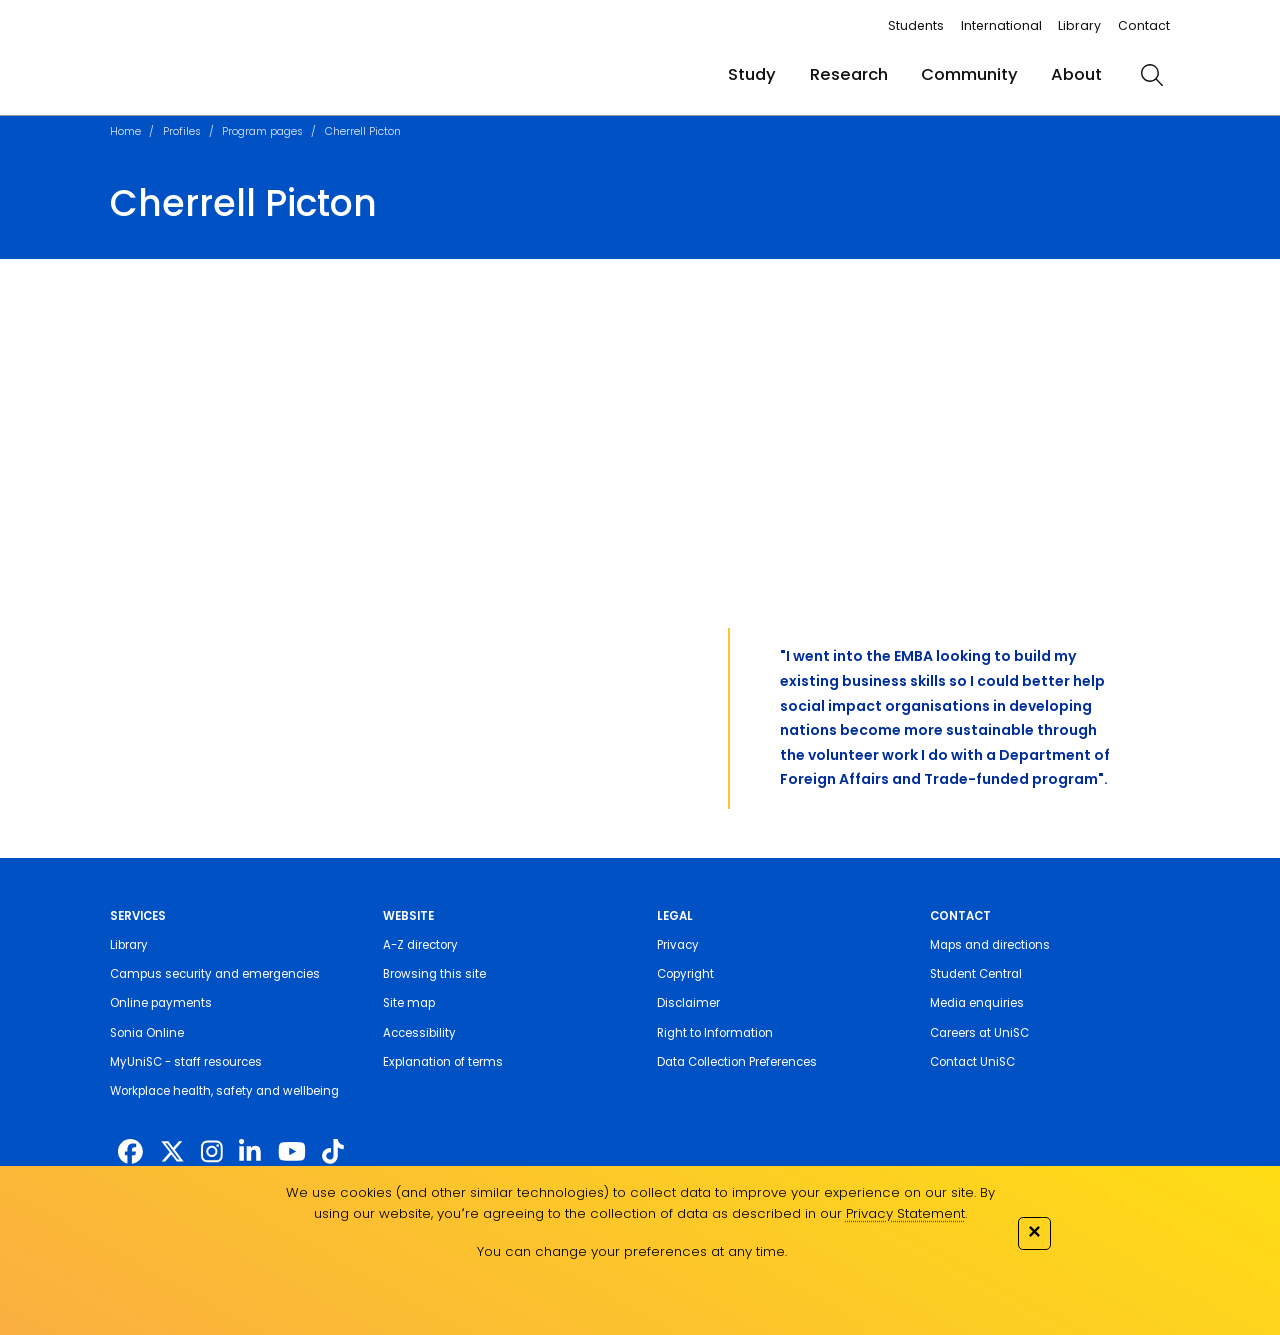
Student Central (976, 974)
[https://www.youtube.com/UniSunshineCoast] (292, 1152)
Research (849, 74)
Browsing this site (434, 974)
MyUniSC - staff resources (186, 1062)
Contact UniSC (972, 1062)
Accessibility (419, 1033)
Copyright (685, 974)
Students (916, 25)
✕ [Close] (1034, 1231)
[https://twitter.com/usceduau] (172, 1152)
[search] (1152, 75)
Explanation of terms (443, 1062)
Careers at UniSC (979, 1033)
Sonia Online (147, 1033)
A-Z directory (420, 945)
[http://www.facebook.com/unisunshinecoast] (130, 1152)
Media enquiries (977, 1003)
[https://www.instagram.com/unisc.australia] (212, 1152)
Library (1079, 25)
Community (969, 74)
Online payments (161, 1003)
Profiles (182, 131)
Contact (1144, 25)
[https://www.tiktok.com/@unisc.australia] (333, 1152)
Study (752, 74)
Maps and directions (990, 945)
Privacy (678, 945)
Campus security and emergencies (215, 974)
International (1001, 25)
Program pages (262, 131)
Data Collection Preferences (737, 1062)
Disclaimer (688, 1003)
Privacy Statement (905, 1213)
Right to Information (715, 1033)
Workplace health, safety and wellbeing (224, 1091)
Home (125, 131)
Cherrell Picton (363, 131)
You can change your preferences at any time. (632, 1251)
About (1076, 74)
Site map (409, 1003)
